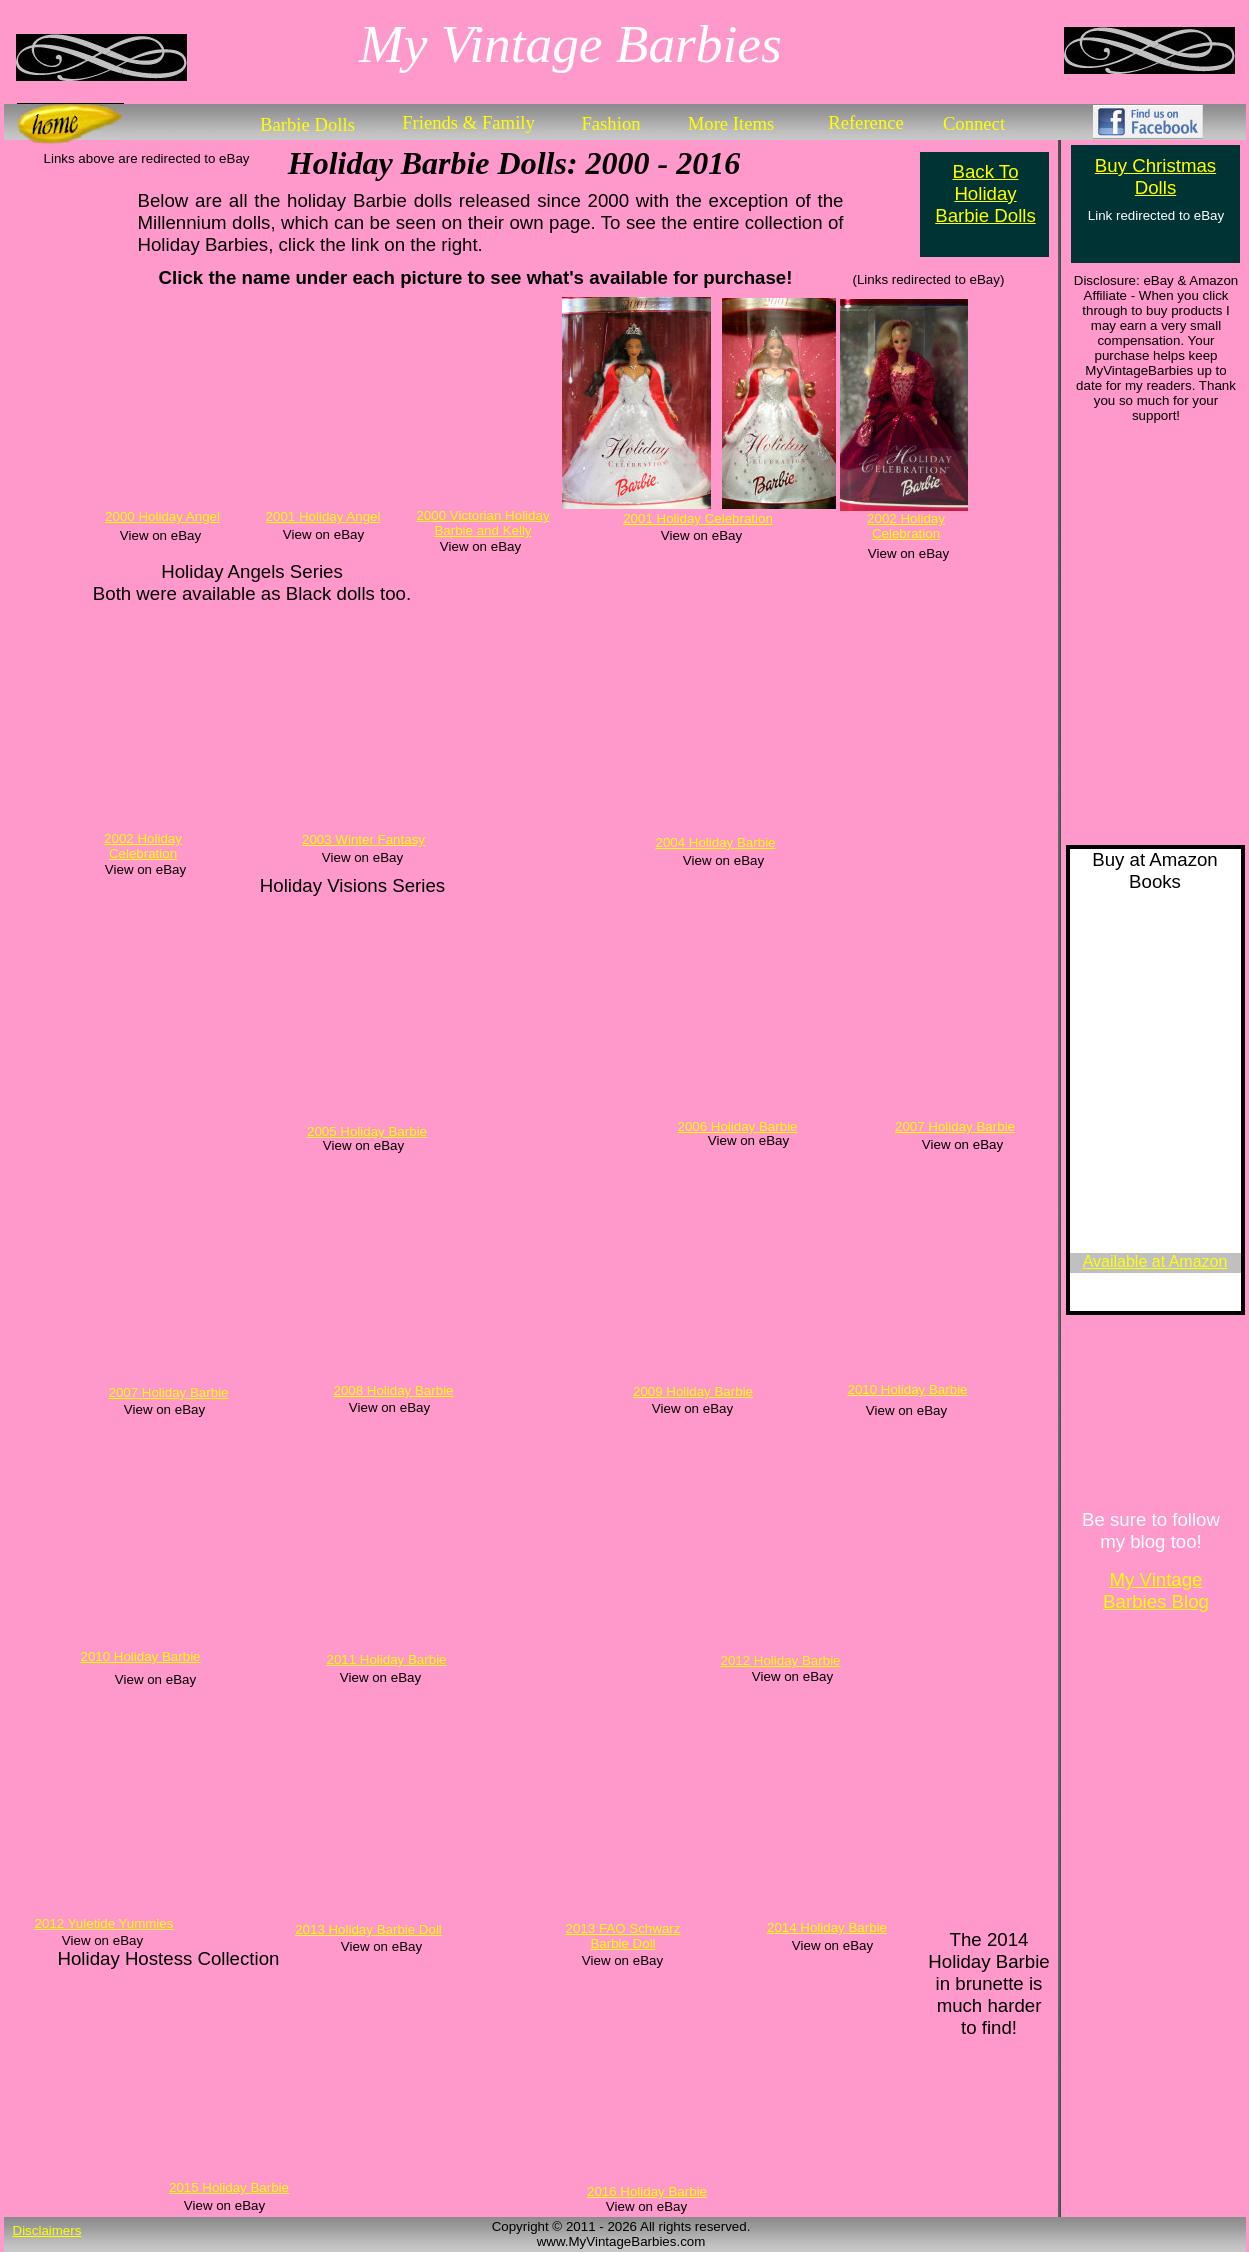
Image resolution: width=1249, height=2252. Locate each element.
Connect (974, 123)
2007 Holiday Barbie (955, 1126)
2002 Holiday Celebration (906, 526)
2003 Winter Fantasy (363, 839)
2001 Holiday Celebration (698, 518)
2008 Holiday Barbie (393, 1390)
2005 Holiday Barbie (367, 1131)
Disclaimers (47, 2230)
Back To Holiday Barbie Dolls (985, 193)
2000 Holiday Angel (162, 516)
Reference (866, 122)
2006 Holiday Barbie (737, 1126)
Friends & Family (468, 122)
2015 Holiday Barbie (229, 2187)
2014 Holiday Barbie (827, 1927)
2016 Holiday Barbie (647, 2191)
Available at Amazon (1155, 1261)
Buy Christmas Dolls (1155, 176)
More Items (731, 123)
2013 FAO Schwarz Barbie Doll (623, 1936)
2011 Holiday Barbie (386, 1659)
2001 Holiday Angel (323, 516)
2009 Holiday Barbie (693, 1391)
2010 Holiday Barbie (907, 1389)
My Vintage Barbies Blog (1156, 1590)
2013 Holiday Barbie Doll (368, 1929)
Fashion (610, 123)
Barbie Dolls (307, 124)
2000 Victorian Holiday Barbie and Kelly (482, 523)
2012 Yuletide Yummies (104, 1923)
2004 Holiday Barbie (715, 842)
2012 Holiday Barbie (780, 1660)
